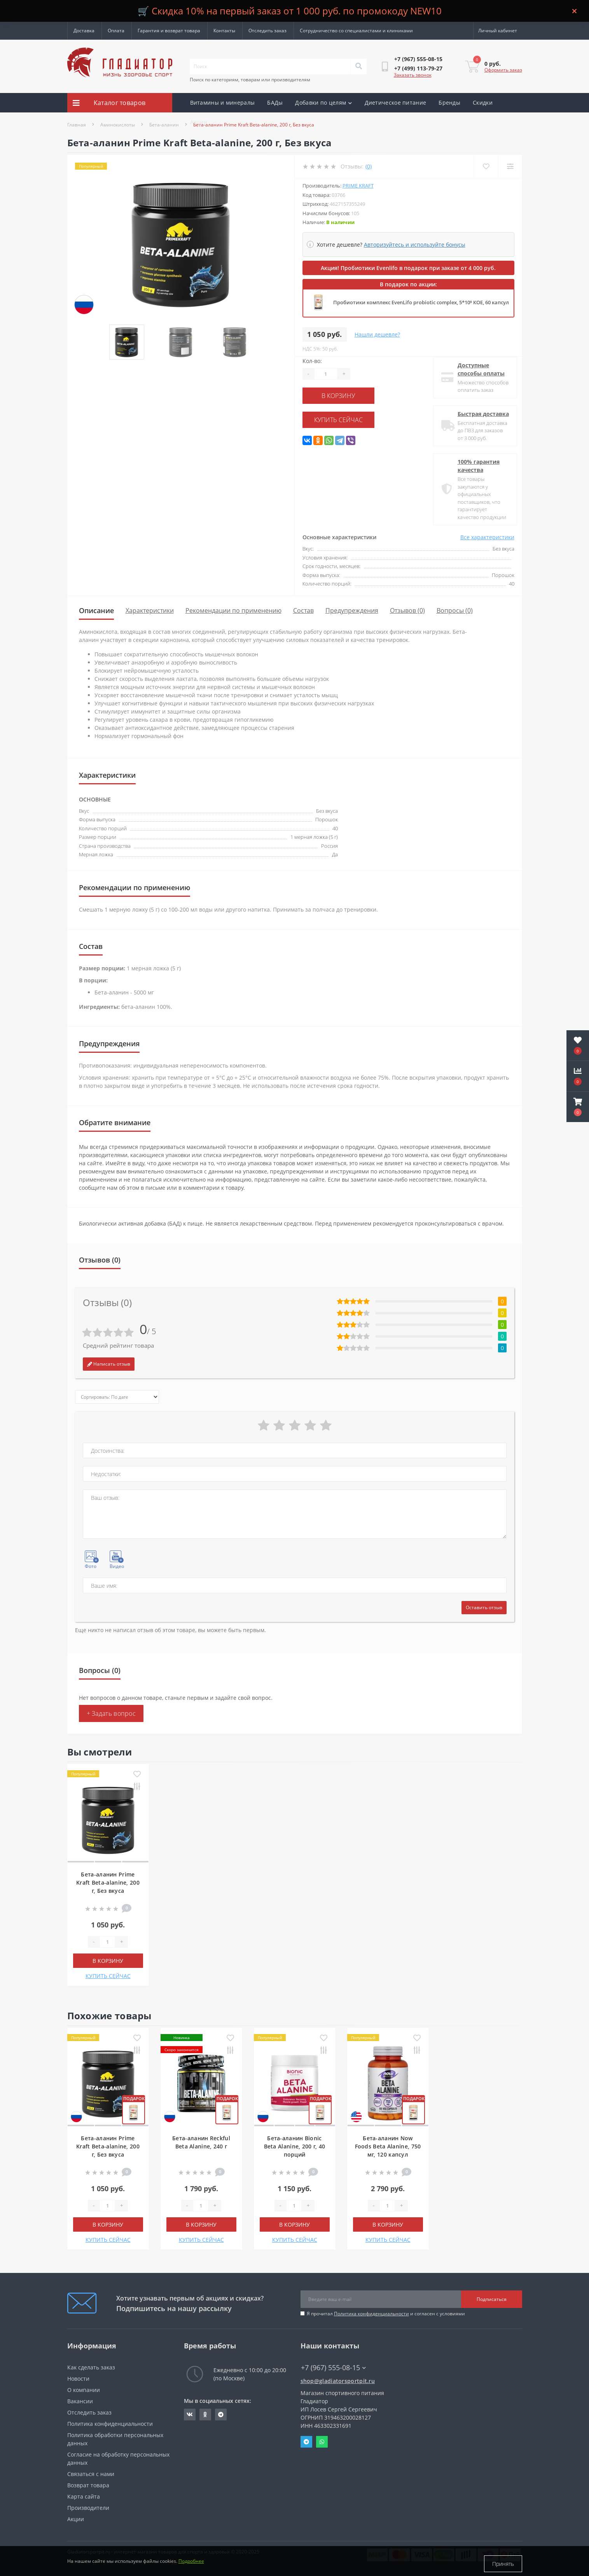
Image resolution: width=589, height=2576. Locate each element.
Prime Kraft (358, 185)
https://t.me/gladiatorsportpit (221, 2414)
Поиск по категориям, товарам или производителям (250, 79)
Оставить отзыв (484, 1607)
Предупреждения (351, 610)
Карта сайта (83, 2496)
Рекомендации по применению (233, 610)
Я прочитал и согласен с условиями (386, 2313)
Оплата (116, 30)
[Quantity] (325, 374)
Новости (78, 2378)
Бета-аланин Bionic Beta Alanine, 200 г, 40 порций (294, 2146)
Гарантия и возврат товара (169, 30)
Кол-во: (312, 361)
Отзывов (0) (407, 610)
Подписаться (492, 2299)
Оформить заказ (503, 70)
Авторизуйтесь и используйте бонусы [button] (414, 244)
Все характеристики (487, 537)
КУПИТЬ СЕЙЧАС (350, 418)
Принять (503, 2563)
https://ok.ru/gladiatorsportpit (205, 2414)
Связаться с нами (90, 2474)
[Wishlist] (485, 166)
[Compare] (510, 166)
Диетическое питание (395, 102)
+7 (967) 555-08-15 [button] (333, 2367)
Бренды (449, 102)
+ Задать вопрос (111, 1713)
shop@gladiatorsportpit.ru (338, 2381)
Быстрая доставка (480, 413)
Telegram (306, 2441)
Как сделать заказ (91, 2367)
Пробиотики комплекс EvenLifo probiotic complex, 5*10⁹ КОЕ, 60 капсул (421, 302)
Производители (88, 2507)
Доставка (83, 30)
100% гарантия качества (476, 465)
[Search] (358, 66)
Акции (199, 122)
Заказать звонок (413, 75)
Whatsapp (322, 2441)
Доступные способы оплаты (478, 369)
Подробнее (191, 2563)
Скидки (483, 102)
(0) (368, 166)
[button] (577, 1107)
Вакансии (80, 2401)
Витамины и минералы (222, 102)
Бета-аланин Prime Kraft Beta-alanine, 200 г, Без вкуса (108, 1882)
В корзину (349, 395)
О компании (83, 2390)
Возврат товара (88, 2485)
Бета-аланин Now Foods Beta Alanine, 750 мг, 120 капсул (388, 2146)
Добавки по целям (323, 102)
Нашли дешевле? (377, 334)
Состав (303, 610)
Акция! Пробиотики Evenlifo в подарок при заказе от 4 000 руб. (408, 268)
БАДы (275, 102)
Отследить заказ (267, 30)
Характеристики (150, 610)
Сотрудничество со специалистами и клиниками (356, 30)
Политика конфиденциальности (371, 2313)
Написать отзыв (108, 1364)
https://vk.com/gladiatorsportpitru (190, 2414)
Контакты (224, 30)
